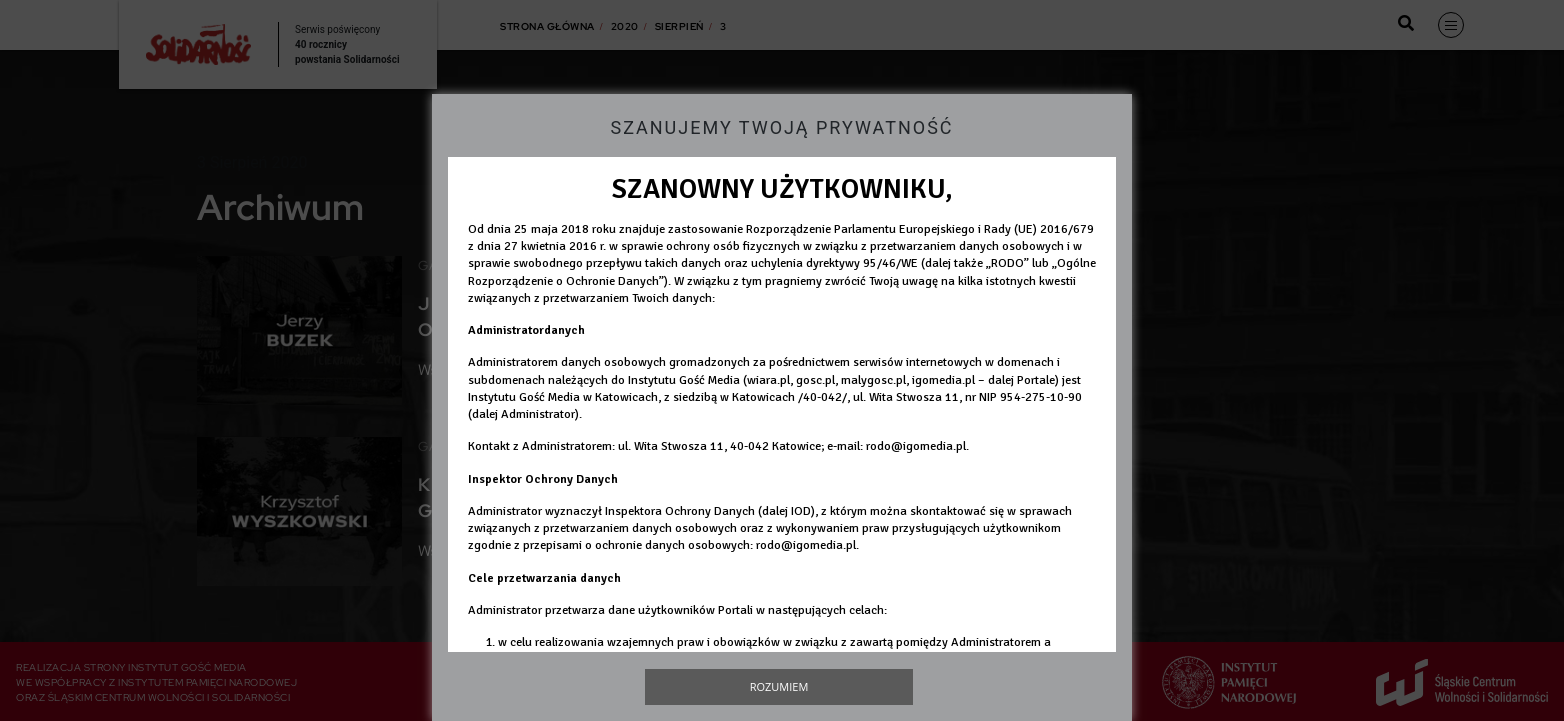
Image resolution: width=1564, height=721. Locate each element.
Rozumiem (779, 686)
